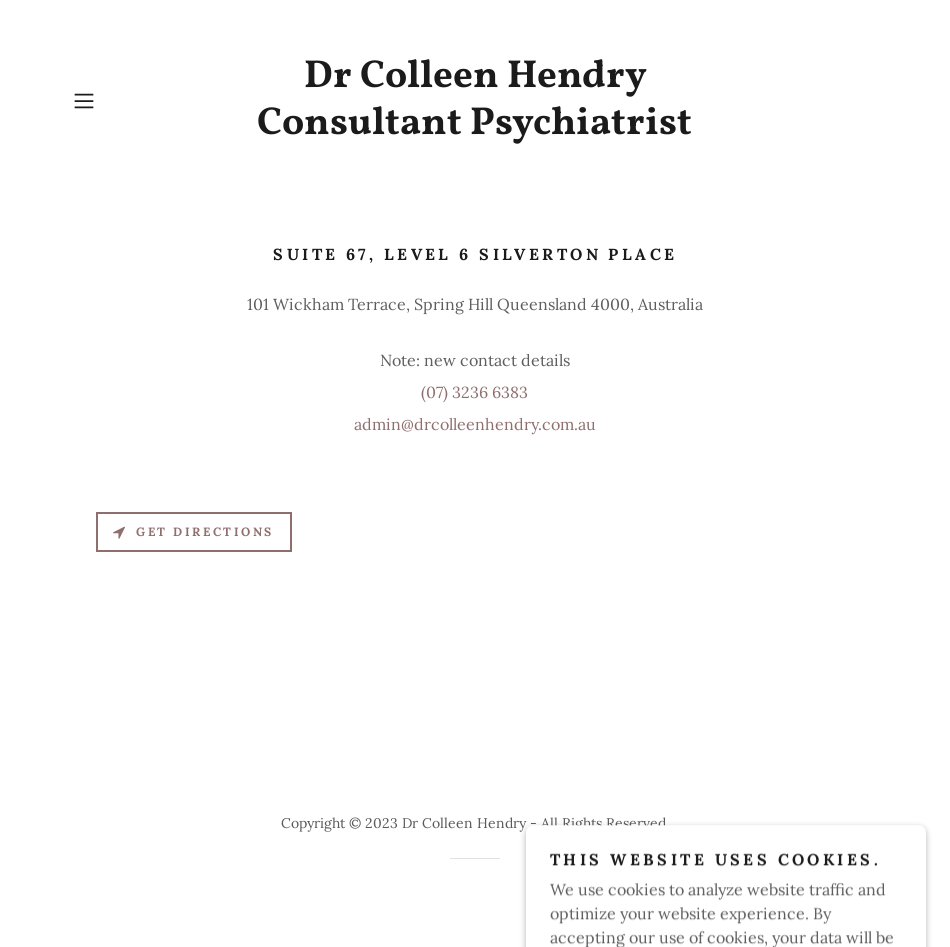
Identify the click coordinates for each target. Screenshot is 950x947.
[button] (125, 101)
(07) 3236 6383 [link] (474, 392)
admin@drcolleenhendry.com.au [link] (475, 424)
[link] (474, 128)
